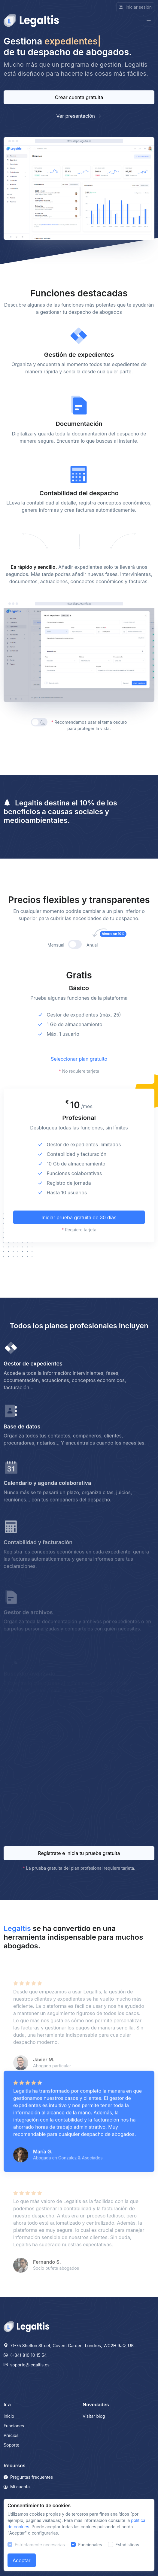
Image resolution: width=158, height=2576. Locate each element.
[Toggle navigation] (148, 20)
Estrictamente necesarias (40, 2544)
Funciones (14, 2425)
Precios (11, 2435)
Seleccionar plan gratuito (79, 1088)
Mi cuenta (17, 2486)
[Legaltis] (26, 2326)
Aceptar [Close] (22, 2560)
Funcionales (90, 2544)
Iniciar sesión (135, 7)
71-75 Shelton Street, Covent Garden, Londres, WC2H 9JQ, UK (69, 2345)
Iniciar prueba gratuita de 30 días (79, 1247)
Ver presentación (79, 116)
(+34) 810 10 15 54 (25, 2355)
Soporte (11, 2444)
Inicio (9, 2416)
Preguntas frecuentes (28, 2477)
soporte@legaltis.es (27, 2364)
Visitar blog (94, 2416)
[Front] (31, 20)
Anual (99, 974)
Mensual (55, 974)
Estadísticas (127, 2544)
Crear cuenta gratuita (79, 97)
